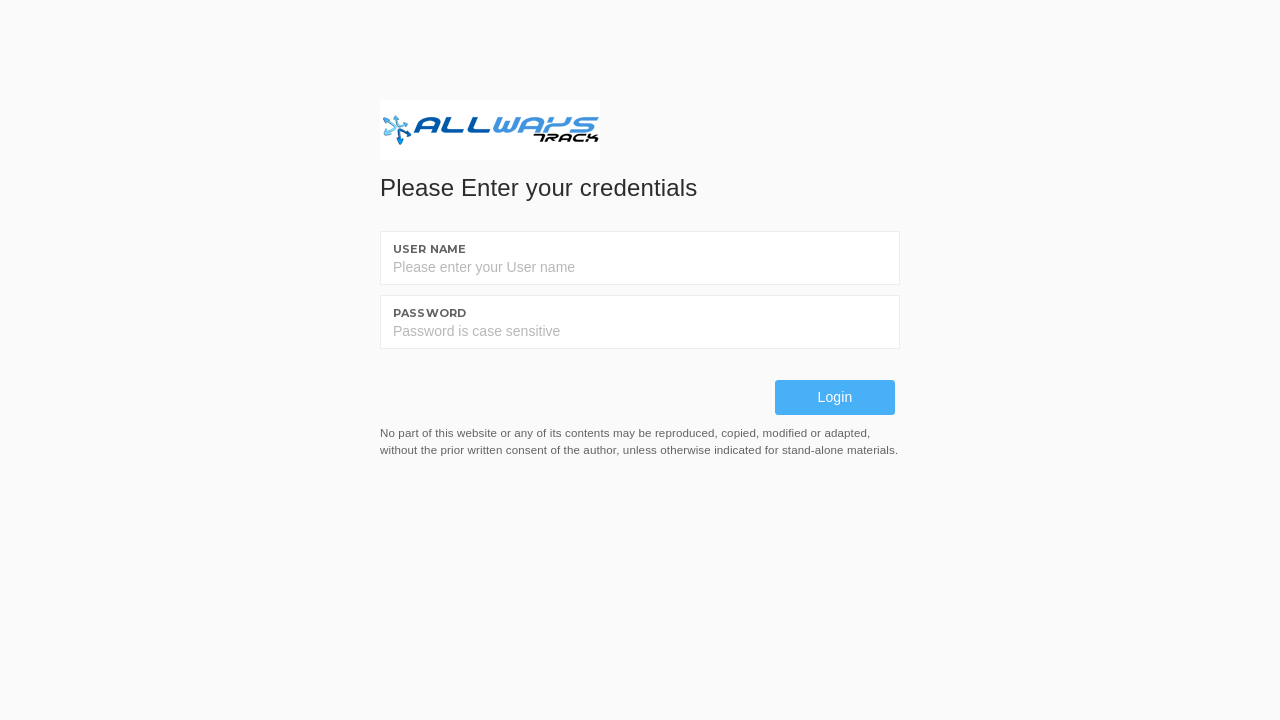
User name (429, 249)
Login (835, 397)
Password (429, 313)
